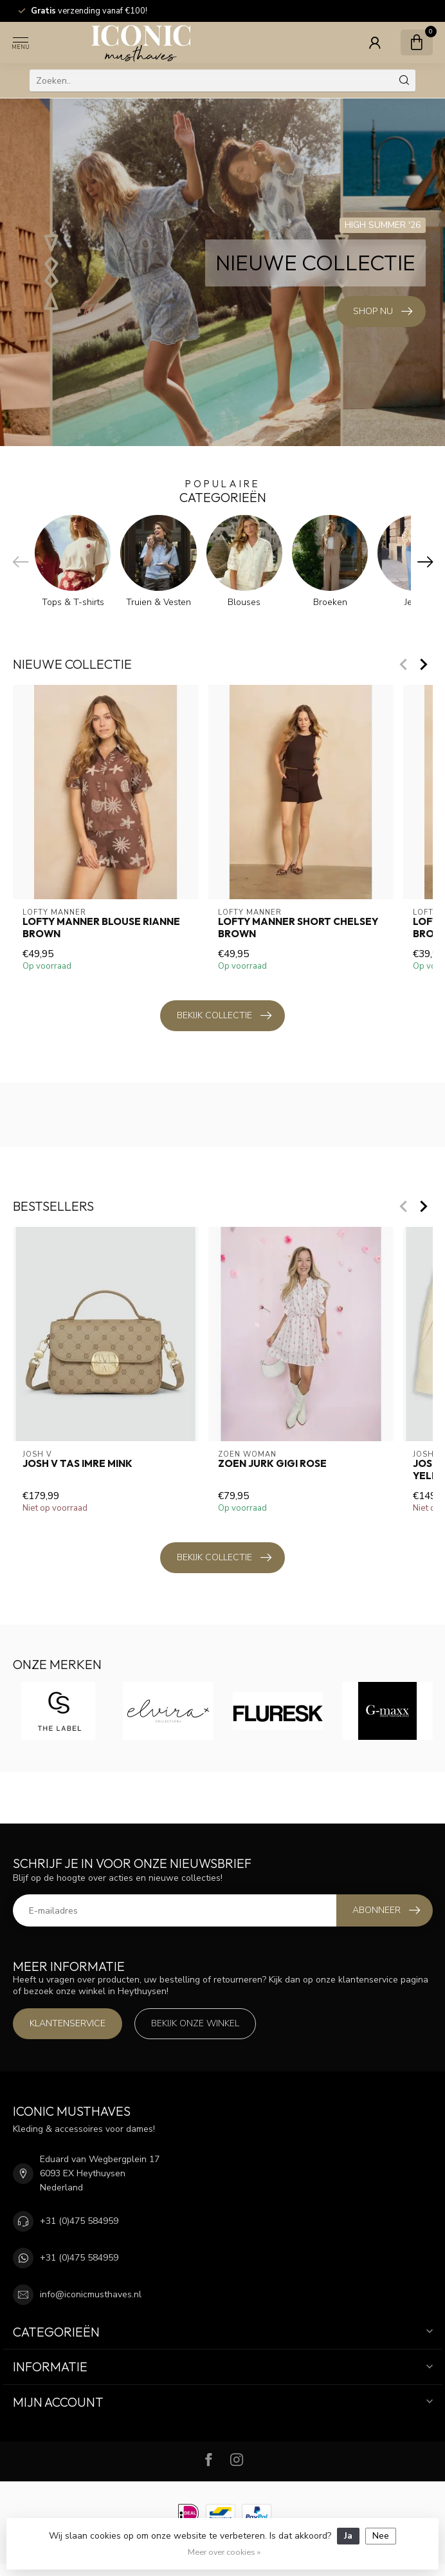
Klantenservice (67, 2023)
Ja (348, 2536)
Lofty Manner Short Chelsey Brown (297, 927)
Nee (380, 2536)
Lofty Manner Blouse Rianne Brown (101, 927)
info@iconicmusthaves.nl (90, 2294)
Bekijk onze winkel (195, 2023)
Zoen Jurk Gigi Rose (271, 1464)
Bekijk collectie (224, 1015)
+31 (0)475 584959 (79, 2221)
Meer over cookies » (224, 2551)
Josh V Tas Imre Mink (77, 1464)
